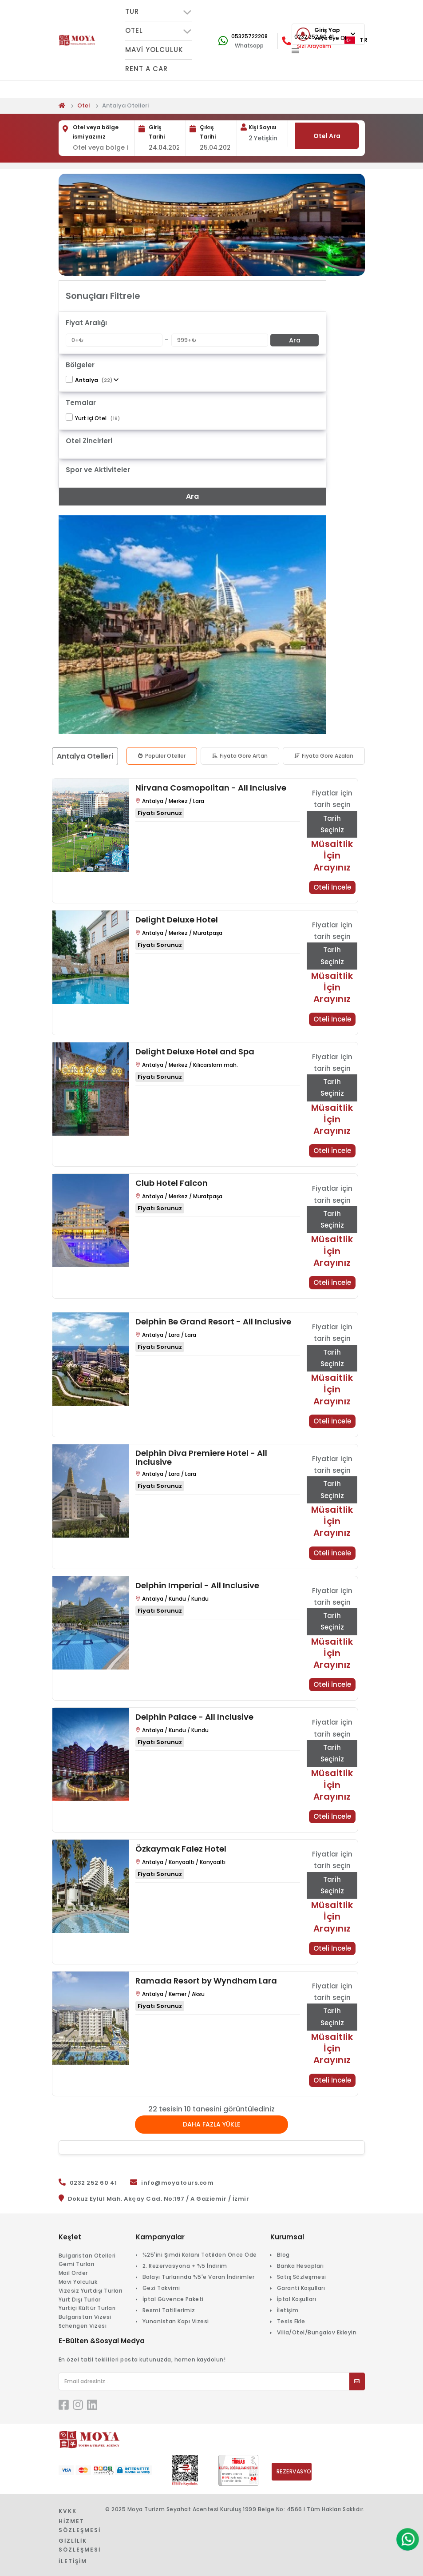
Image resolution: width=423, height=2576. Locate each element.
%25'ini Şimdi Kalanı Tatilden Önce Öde (199, 2254)
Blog (283, 2254)
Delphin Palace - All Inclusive (194, 1717)
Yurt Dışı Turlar (80, 2299)
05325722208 (249, 36)
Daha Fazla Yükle (211, 2124)
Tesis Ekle (291, 2321)
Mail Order (73, 2273)
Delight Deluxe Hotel (176, 919)
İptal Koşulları (296, 2299)
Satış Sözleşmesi (301, 2277)
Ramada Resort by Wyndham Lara (206, 1980)
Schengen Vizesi (83, 2326)
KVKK (68, 2511)
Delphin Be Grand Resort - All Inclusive (213, 1321)
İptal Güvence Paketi (173, 2299)
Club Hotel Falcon (171, 1183)
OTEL (158, 31)
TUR (158, 12)
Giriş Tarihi (157, 131)
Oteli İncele (332, 887)
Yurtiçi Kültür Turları (87, 2308)
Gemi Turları (77, 2264)
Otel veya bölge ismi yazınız (96, 131)
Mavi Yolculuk (154, 49)
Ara (294, 340)
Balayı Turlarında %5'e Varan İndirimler (198, 2277)
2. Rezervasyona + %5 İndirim (184, 2266)
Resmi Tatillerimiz (168, 2310)
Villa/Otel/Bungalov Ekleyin (317, 2332)
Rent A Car (146, 68)
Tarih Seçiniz (332, 824)
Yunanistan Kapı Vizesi (175, 2321)
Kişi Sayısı (263, 127)
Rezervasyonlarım (294, 2471)
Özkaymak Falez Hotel (180, 1849)
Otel (83, 105)
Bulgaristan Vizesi (85, 2317)
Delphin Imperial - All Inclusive (197, 1585)
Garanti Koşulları (301, 2288)
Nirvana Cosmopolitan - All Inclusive (210, 787)
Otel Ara (326, 135)
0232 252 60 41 (93, 2182)
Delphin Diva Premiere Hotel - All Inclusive (201, 1458)
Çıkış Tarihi (208, 131)
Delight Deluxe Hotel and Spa (194, 1051)
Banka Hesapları (300, 2266)
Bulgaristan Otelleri (87, 2255)
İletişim (288, 2310)
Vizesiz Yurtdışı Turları (91, 2290)
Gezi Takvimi (161, 2288)
